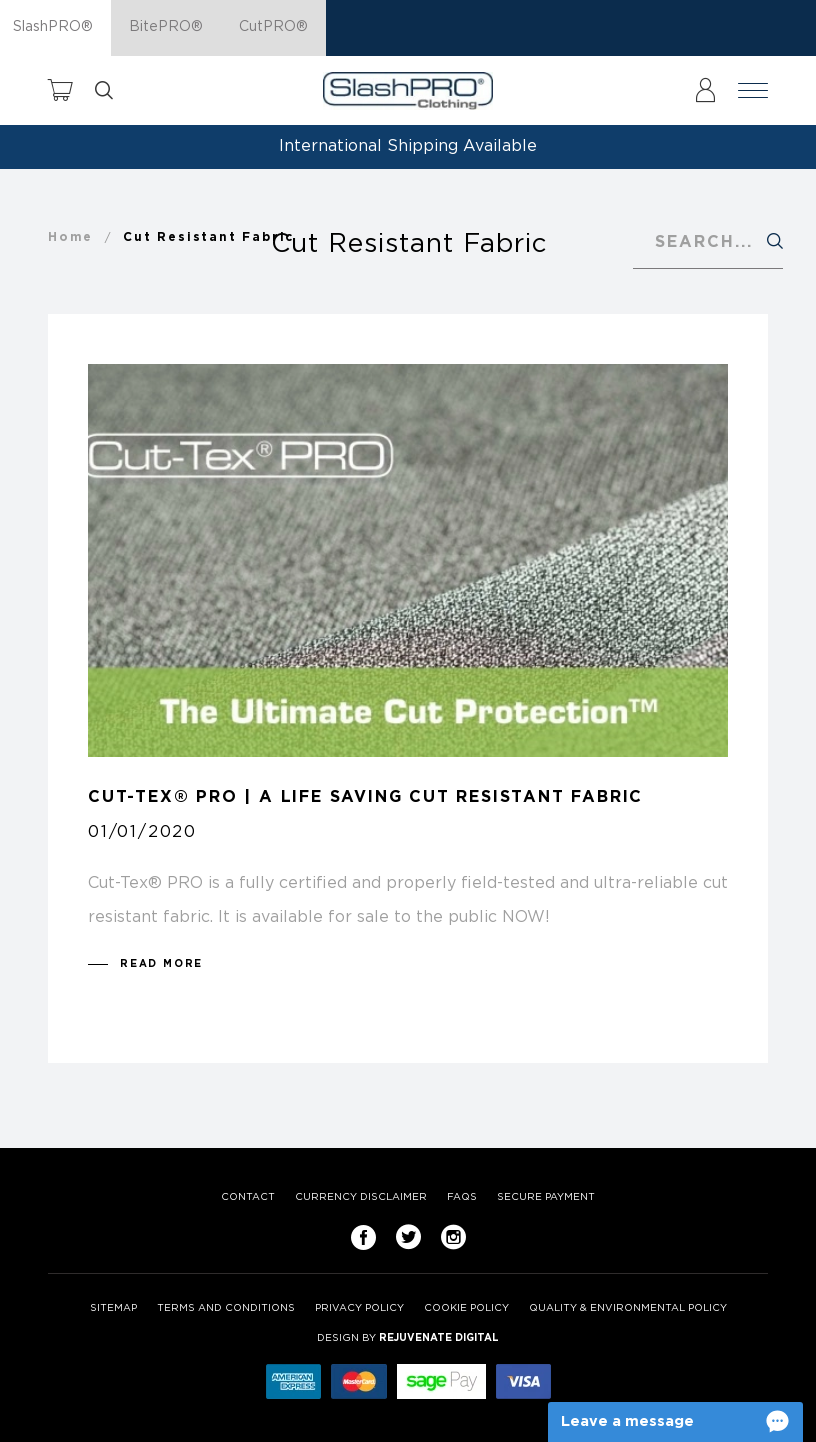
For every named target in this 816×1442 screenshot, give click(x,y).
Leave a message (627, 1421)
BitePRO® (166, 27)
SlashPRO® (53, 27)
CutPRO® (273, 27)
